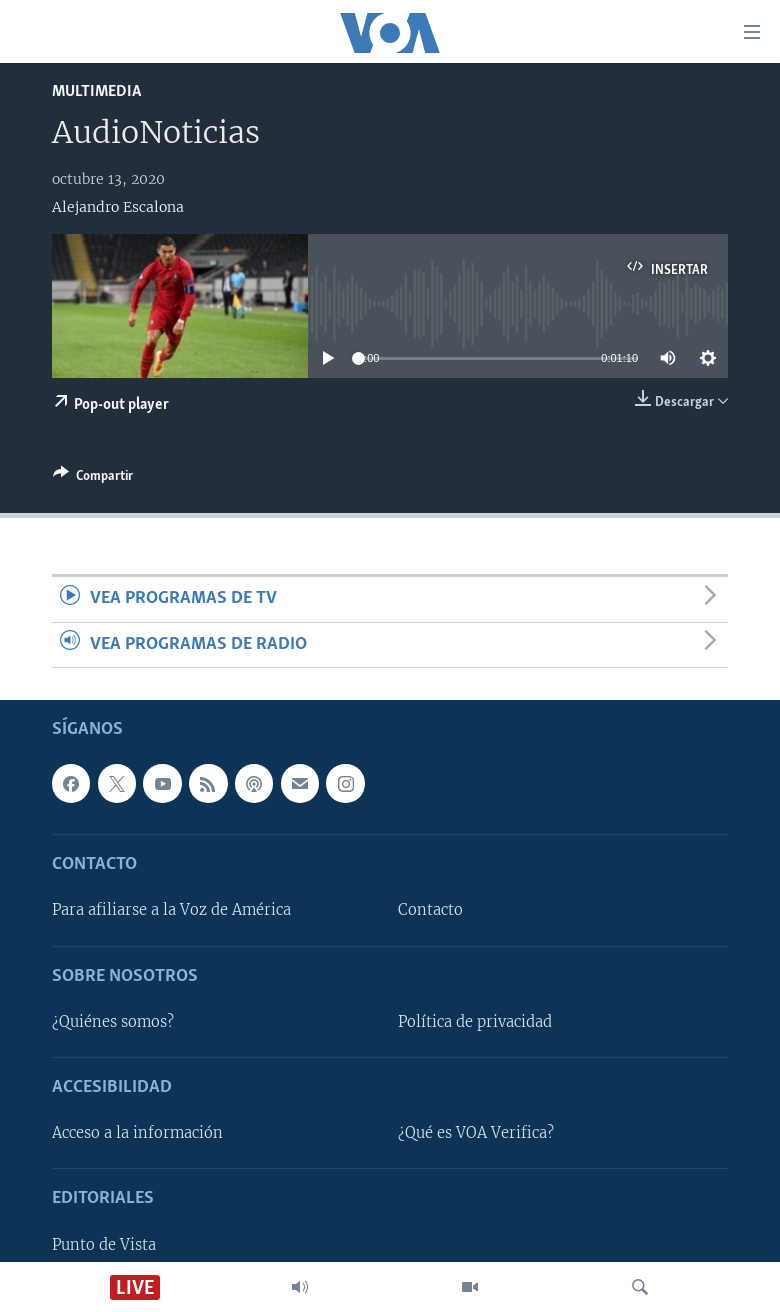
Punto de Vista (104, 1245)
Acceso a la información (137, 1133)
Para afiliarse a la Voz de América (171, 910)
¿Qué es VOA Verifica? (476, 1133)
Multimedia (96, 91)
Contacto (430, 910)
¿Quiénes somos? (113, 1022)
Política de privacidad (475, 1022)
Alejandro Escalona (118, 207)
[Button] (93, 479)
